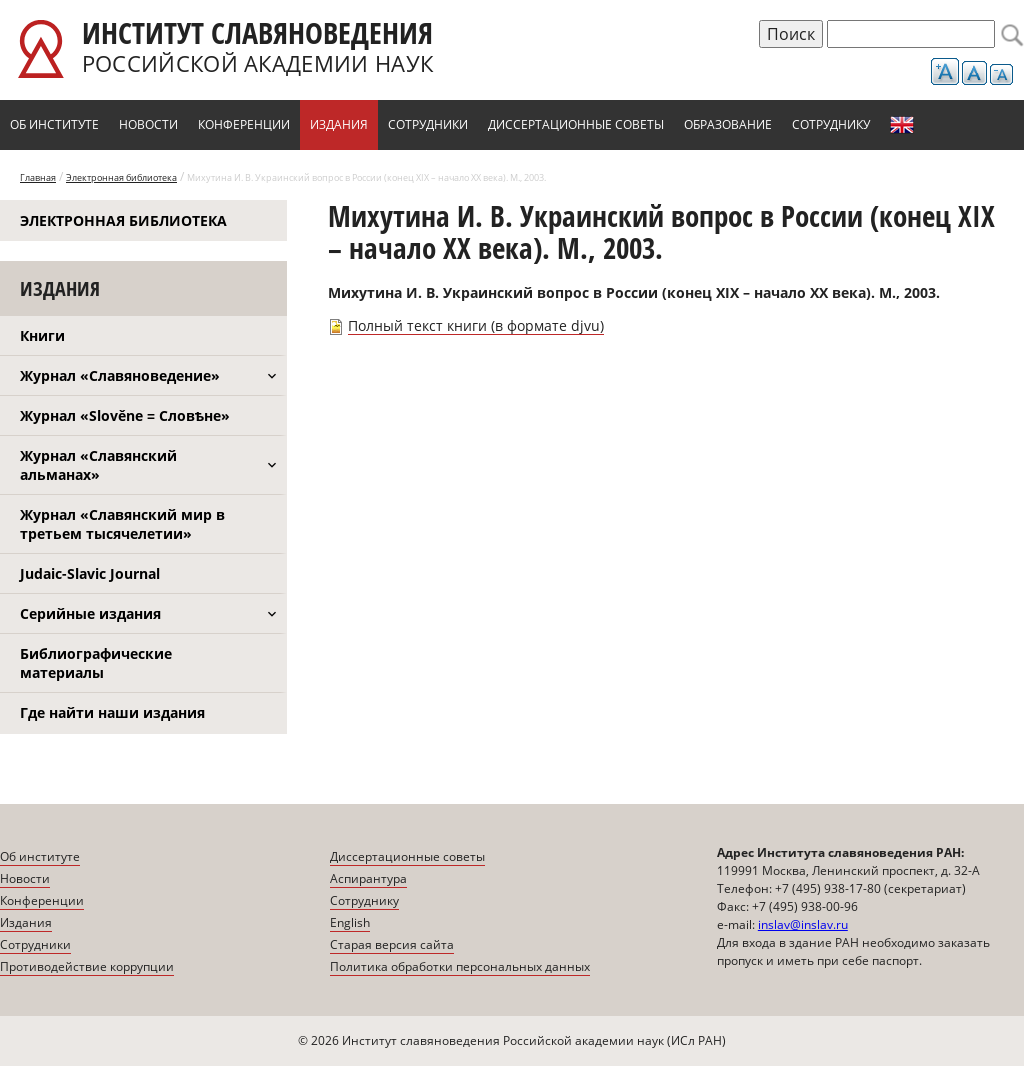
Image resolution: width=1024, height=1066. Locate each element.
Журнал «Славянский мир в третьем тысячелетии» (122, 524)
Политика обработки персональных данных (460, 966)
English (902, 125)
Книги (42, 335)
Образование (728, 124)
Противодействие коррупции (87, 966)
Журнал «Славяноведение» (120, 375)
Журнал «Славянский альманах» (98, 465)
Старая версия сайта (392, 944)
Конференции (244, 124)
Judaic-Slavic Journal (90, 573)
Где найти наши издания (112, 712)
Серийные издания (90, 613)
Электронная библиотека (121, 177)
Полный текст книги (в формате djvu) (476, 325)
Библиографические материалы (96, 663)
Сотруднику (831, 124)
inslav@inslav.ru (803, 924)
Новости (148, 124)
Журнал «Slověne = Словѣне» (125, 415)
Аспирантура (368, 878)
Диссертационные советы (576, 124)
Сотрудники (428, 124)
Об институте (54, 124)
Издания (339, 124)
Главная (38, 177)
